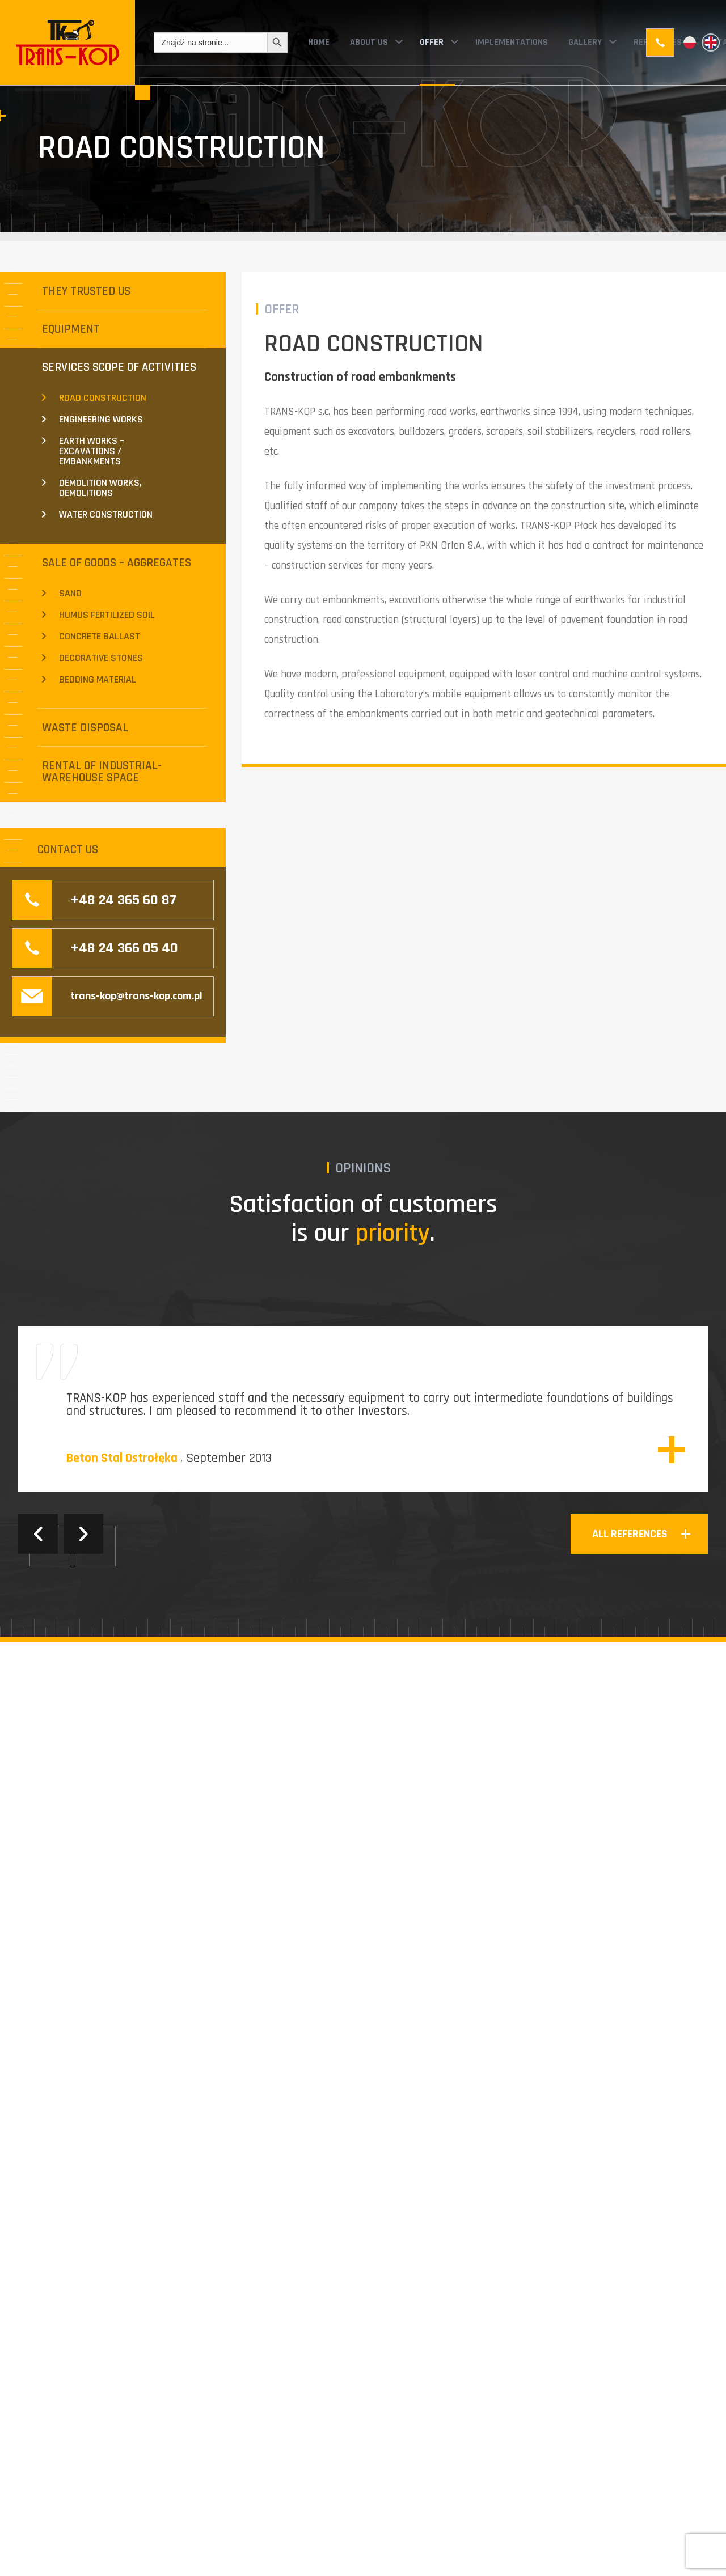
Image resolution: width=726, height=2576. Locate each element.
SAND (70, 593)
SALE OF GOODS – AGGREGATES (116, 562)
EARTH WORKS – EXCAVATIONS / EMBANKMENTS (91, 451)
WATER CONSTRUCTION (106, 514)
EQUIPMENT (71, 329)
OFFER (432, 42)
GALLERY (585, 42)
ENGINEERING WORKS (101, 419)
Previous (38, 1534)
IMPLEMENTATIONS (511, 42)
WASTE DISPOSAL (85, 727)
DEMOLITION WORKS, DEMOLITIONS (100, 487)
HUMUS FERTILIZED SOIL (107, 614)
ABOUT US (369, 42)
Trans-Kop (67, 42)
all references (630, 1534)
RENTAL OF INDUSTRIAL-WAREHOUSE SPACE (102, 771)
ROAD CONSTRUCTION (102, 397)
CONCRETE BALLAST (99, 636)
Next (83, 1534)
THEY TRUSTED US (86, 291)
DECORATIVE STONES (101, 657)
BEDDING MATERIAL (97, 679)
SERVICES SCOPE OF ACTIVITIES (119, 367)
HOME (319, 42)
